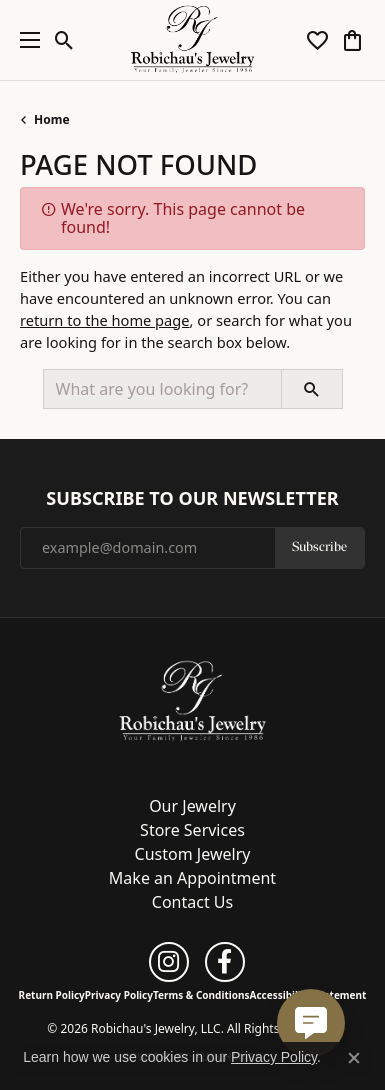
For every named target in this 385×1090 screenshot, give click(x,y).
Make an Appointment (192, 878)
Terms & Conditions (201, 995)
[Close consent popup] (354, 1058)
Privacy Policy (119, 995)
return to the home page (105, 320)
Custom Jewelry (193, 854)
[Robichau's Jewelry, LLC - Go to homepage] (193, 700)
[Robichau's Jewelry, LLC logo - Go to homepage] (192, 40)
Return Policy (52, 995)
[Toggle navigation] (25, 40)
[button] (64, 40)
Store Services (192, 830)
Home (52, 119)
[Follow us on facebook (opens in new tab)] (225, 962)
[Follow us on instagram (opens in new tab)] (169, 962)
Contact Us (192, 902)
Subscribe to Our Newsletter (192, 499)
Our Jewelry (192, 806)
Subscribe (319, 547)
